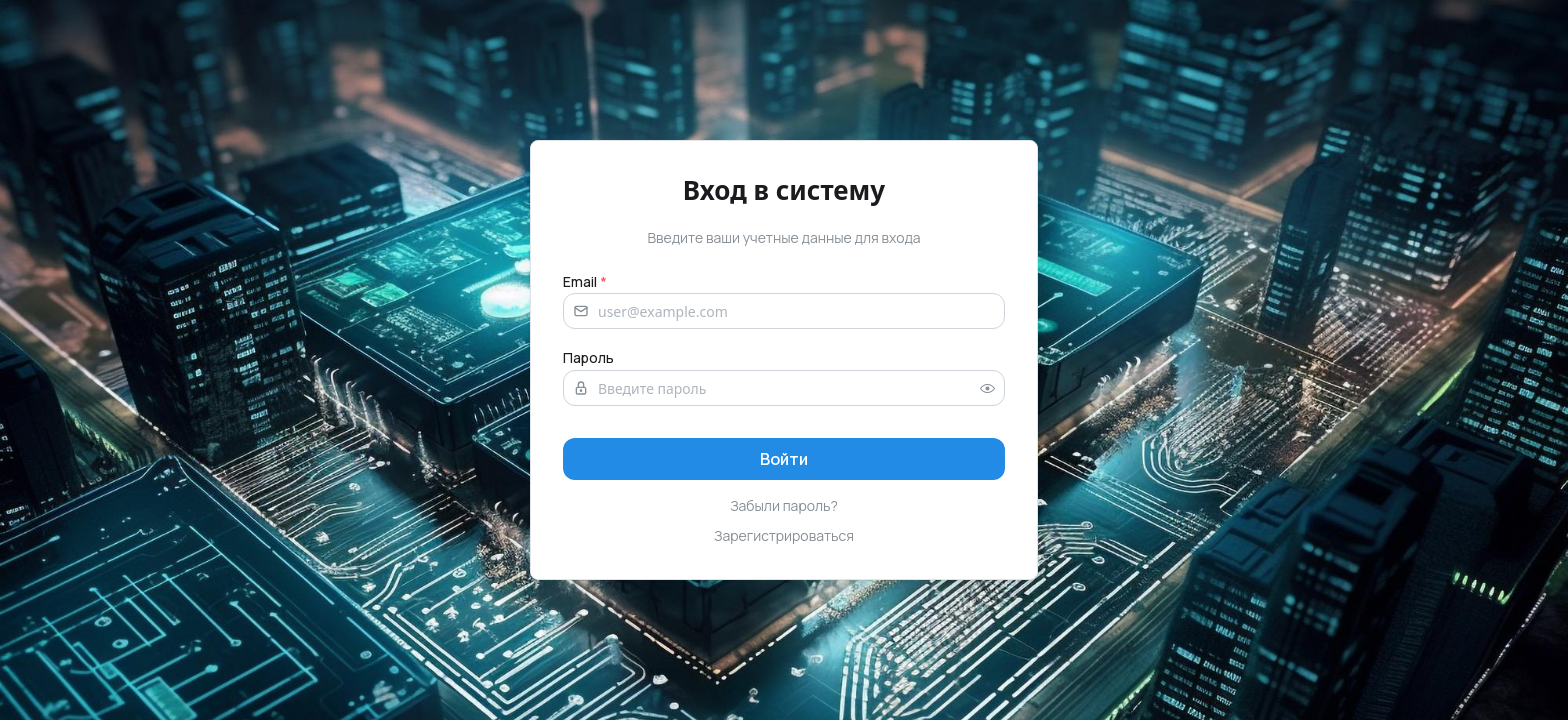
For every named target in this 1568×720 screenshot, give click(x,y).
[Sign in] (784, 459)
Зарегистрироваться (784, 535)
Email (585, 281)
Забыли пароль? (784, 505)
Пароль (588, 357)
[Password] (784, 388)
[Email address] (784, 311)
